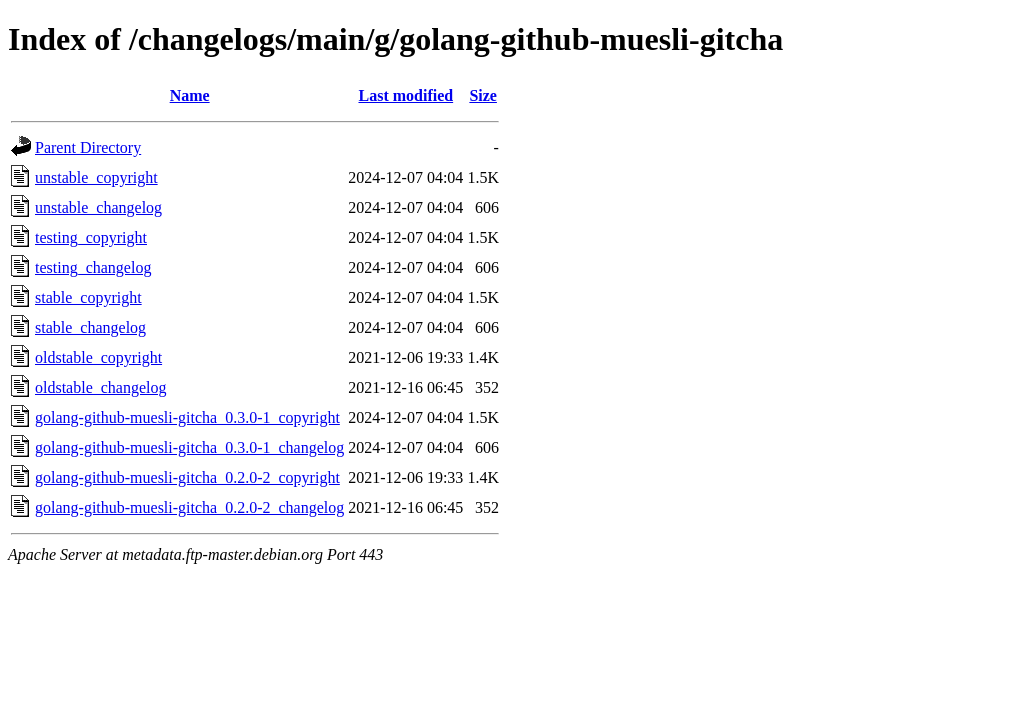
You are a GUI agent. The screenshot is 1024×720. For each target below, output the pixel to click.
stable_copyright (88, 297)
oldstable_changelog (101, 387)
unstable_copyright (96, 177)
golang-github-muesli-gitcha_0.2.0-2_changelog (189, 507)
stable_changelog (90, 327)
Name (190, 95)
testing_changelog (93, 267)
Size (483, 95)
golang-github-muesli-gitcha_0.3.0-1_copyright (187, 417)
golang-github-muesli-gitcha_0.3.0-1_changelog (189, 447)
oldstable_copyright (98, 357)
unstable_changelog (98, 207)
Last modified (405, 95)
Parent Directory (88, 147)
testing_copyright (91, 237)
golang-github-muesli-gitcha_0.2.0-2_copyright (187, 477)
